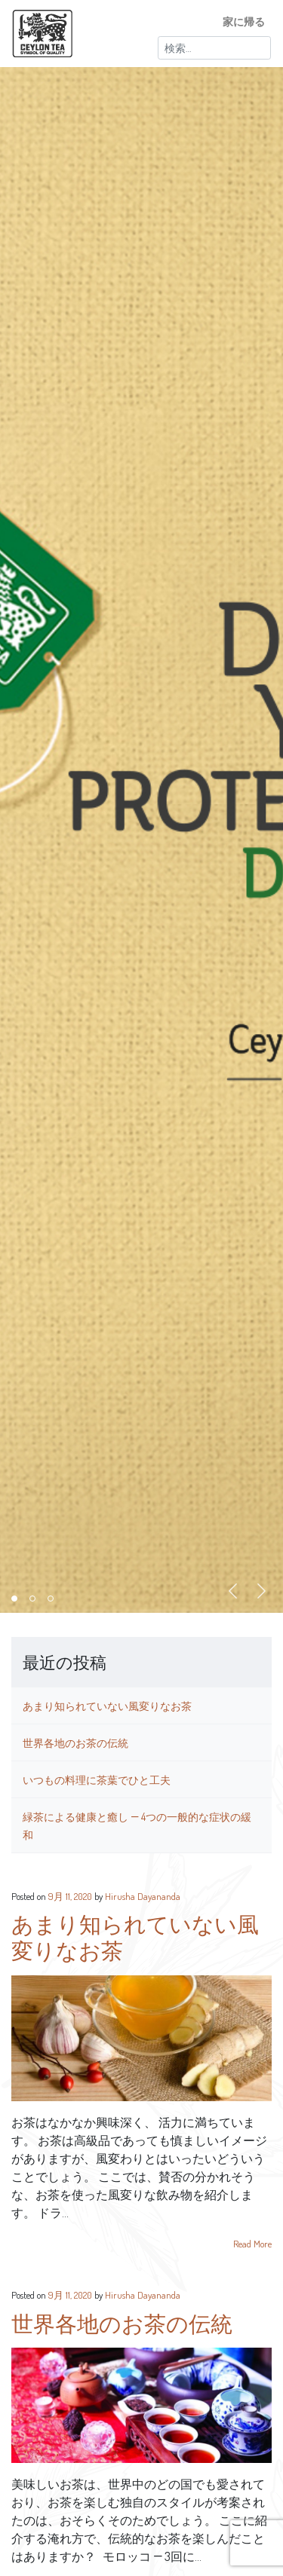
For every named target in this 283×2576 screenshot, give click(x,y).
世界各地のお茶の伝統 (75, 1742)
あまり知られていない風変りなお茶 (107, 1705)
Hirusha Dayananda (142, 1896)
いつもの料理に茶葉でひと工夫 (97, 1779)
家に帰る (244, 21)
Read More (252, 2244)
